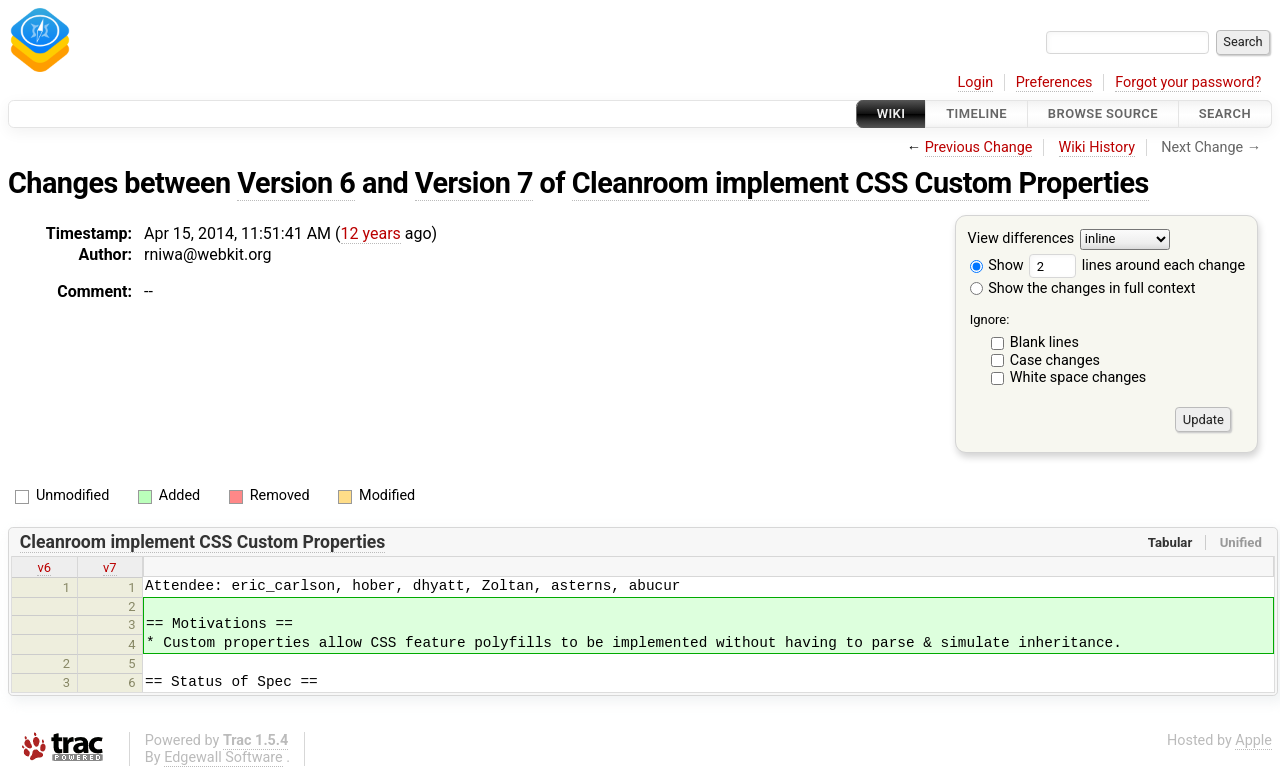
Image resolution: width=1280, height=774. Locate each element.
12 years (371, 233)
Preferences (1054, 82)
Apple (1253, 740)
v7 (110, 567)
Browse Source (1103, 113)
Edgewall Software (223, 757)
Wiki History (1097, 147)
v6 (44, 567)
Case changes (1055, 360)
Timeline (976, 113)
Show (997, 265)
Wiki (891, 113)
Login (976, 82)
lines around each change (1137, 265)
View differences (1021, 239)
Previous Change (979, 147)
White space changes (1078, 377)
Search (1225, 113)
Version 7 (474, 183)
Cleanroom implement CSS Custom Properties (860, 183)
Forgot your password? (1188, 82)
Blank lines (1044, 342)
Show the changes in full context (1083, 288)
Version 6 (296, 183)
